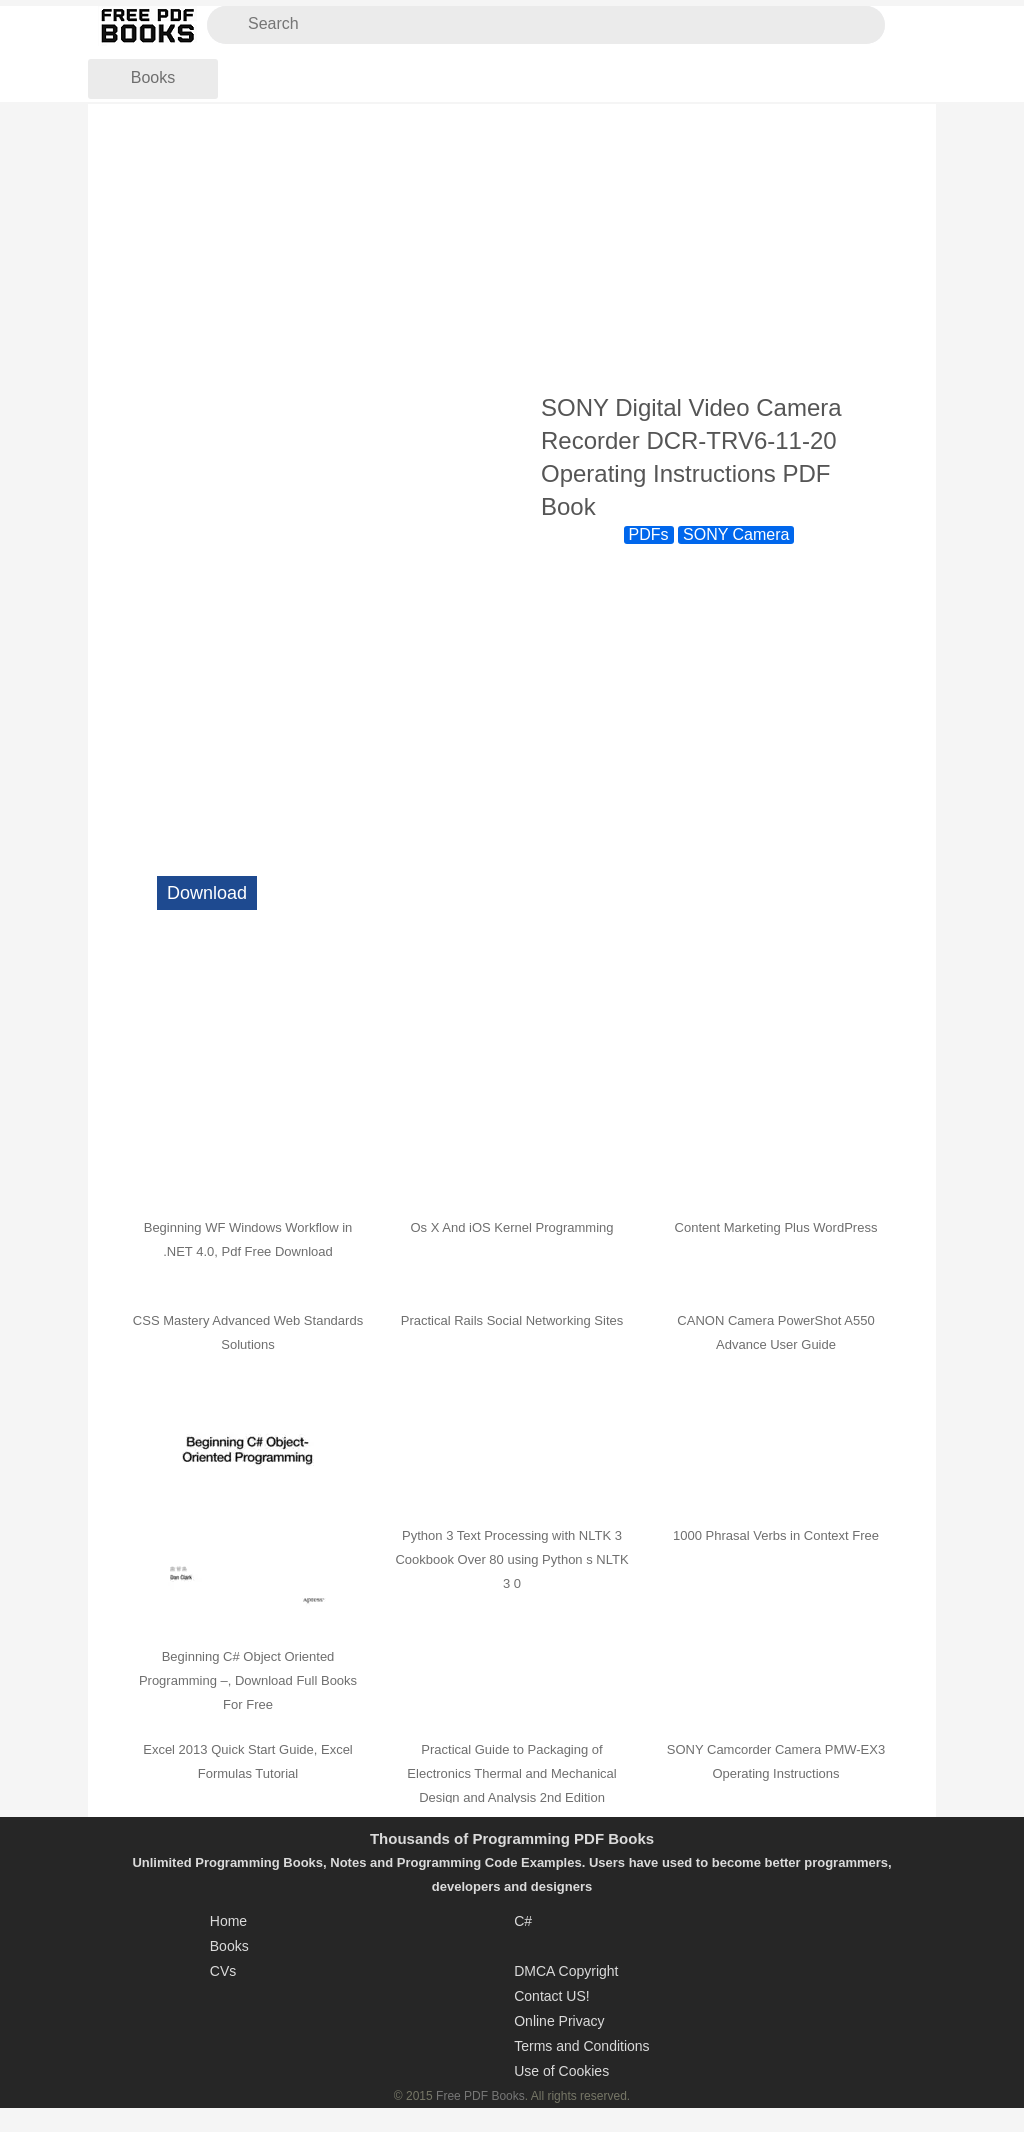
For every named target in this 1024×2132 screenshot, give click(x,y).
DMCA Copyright (566, 1971)
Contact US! (551, 1996)
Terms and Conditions (581, 2046)
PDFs (649, 534)
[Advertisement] (512, 249)
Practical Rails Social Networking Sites (512, 1320)
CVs (223, 1971)
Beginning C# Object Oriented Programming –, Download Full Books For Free (248, 1680)
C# (523, 1921)
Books (153, 77)
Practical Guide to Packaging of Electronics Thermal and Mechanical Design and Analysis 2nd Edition (511, 1773)
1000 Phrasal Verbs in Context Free (776, 1535)
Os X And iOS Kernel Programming (511, 1227)
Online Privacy (559, 2021)
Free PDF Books (480, 2096)
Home (228, 1921)
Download (207, 893)
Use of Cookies (561, 2071)
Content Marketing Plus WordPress (776, 1227)
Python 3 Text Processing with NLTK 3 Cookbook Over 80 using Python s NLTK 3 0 (511, 1559)
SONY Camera (736, 534)
